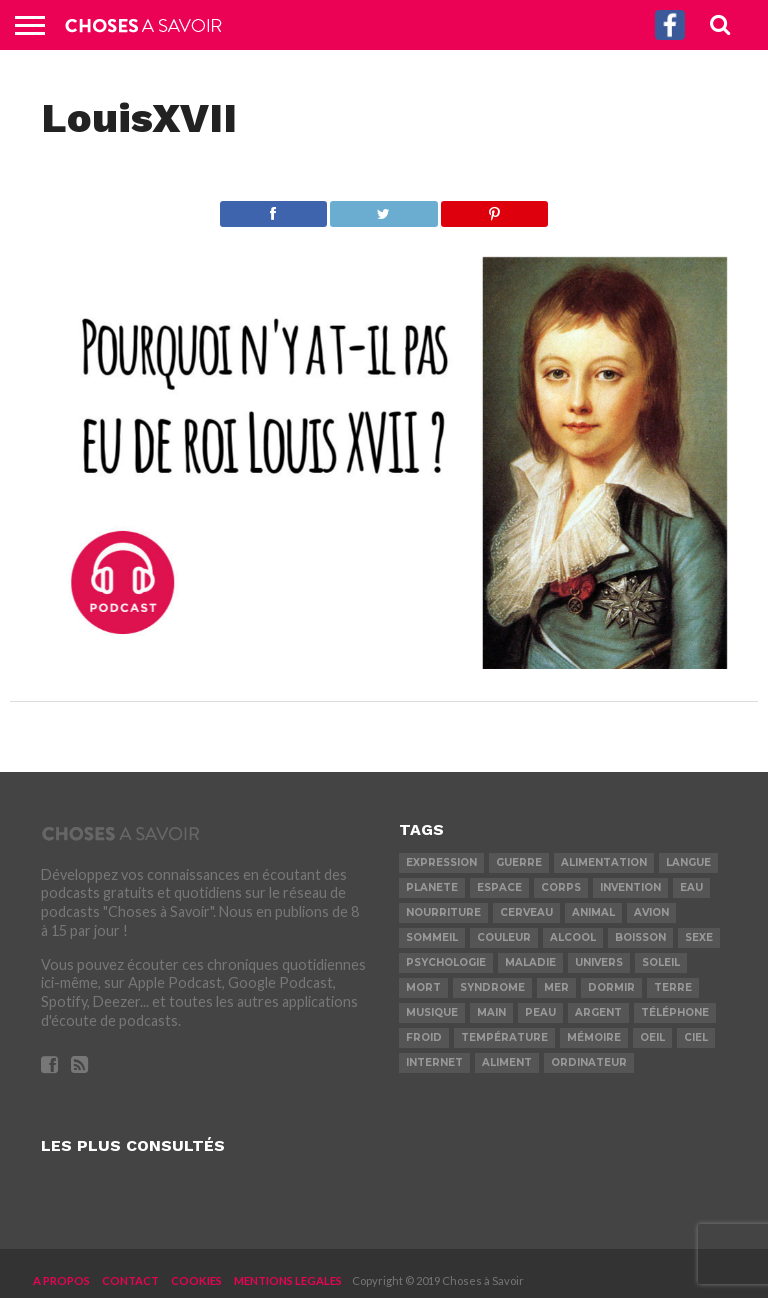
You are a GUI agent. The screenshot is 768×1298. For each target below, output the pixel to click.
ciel (696, 1037)
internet (434, 1062)
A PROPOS (61, 1280)
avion (651, 912)
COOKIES (196, 1280)
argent (598, 1012)
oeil (652, 1037)
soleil (661, 962)
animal (593, 912)
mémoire (594, 1037)
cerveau (526, 912)
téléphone (675, 1012)
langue (688, 862)
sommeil (432, 937)
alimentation (604, 862)
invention (630, 887)
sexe (699, 937)
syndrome (492, 987)
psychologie (446, 962)
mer (556, 987)
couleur (504, 937)
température (504, 1037)
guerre (519, 862)
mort (423, 987)
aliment (507, 1062)
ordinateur (589, 1062)
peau (540, 1012)
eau (691, 887)
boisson (640, 937)
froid (424, 1037)
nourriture (443, 912)
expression (441, 862)
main (491, 1012)
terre (673, 987)
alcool (573, 937)
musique (432, 1012)
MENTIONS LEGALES (288, 1280)
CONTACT (130, 1280)
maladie (530, 962)
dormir (611, 987)
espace (499, 887)
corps (561, 887)
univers (599, 962)
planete (432, 887)
